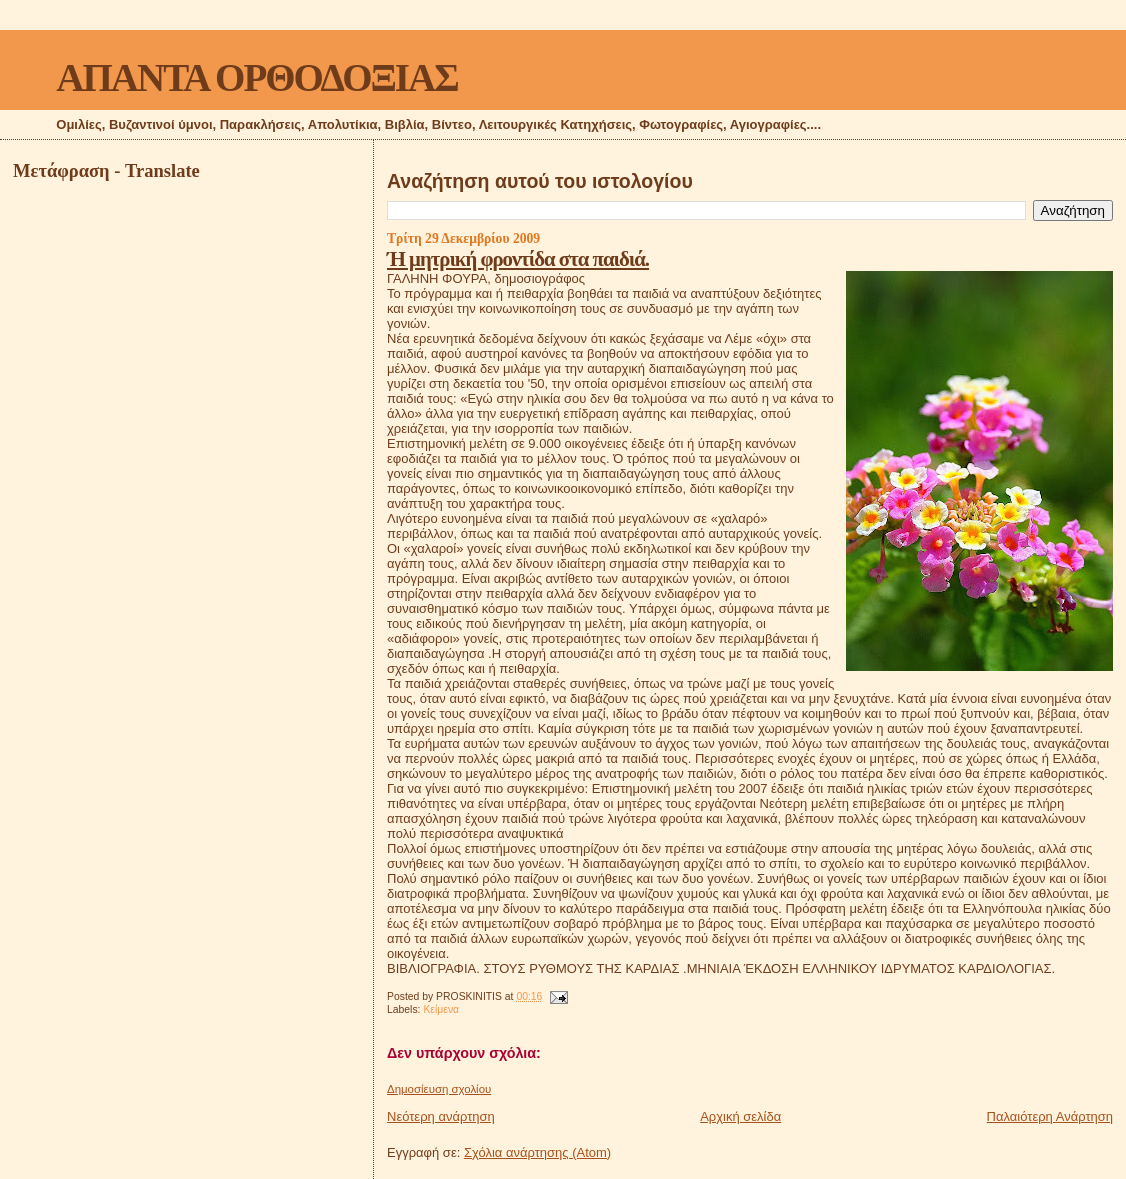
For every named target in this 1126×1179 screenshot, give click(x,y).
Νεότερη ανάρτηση (441, 1116)
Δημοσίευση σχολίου (439, 1089)
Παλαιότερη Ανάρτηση (1050, 1116)
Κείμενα (441, 1009)
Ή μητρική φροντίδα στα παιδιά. (518, 258)
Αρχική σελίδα (740, 1116)
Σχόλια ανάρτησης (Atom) (537, 1152)
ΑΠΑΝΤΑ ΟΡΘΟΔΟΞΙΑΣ (256, 77)
